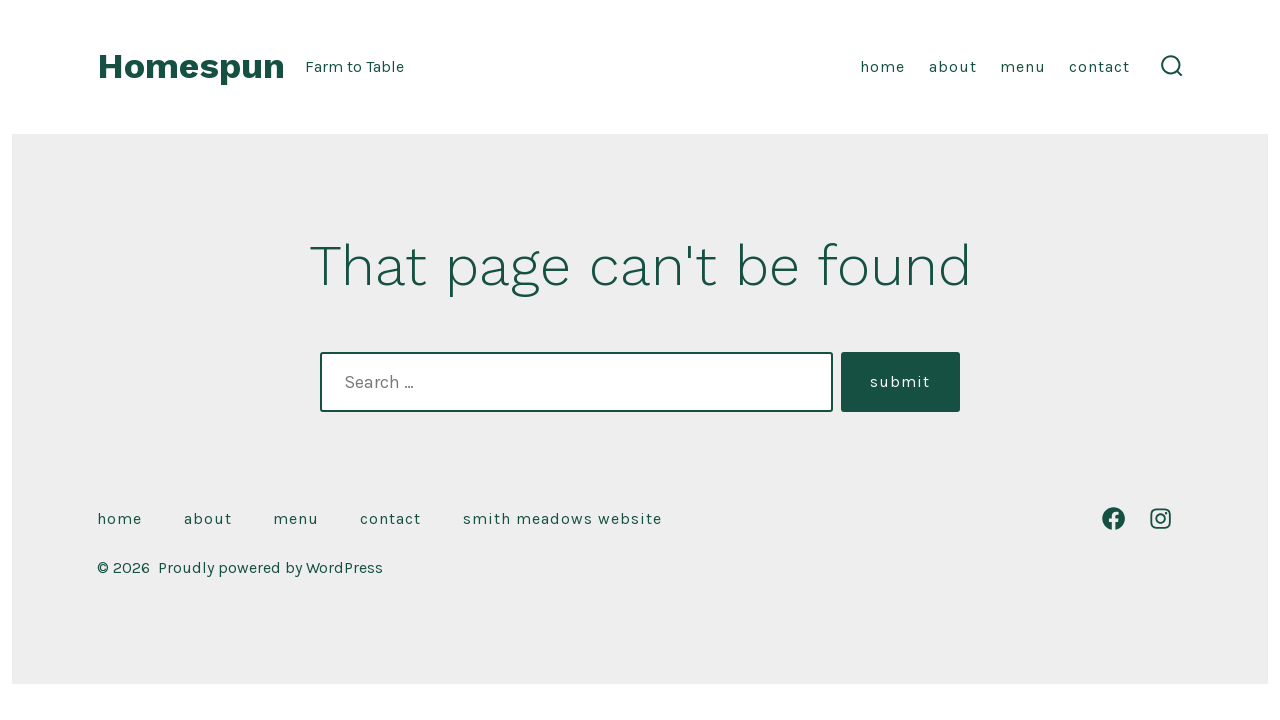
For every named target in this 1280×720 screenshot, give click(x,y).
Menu (1023, 66)
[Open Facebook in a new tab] (1113, 518)
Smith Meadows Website (562, 518)
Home (882, 66)
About (953, 66)
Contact (1099, 66)
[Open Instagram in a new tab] (1160, 518)
